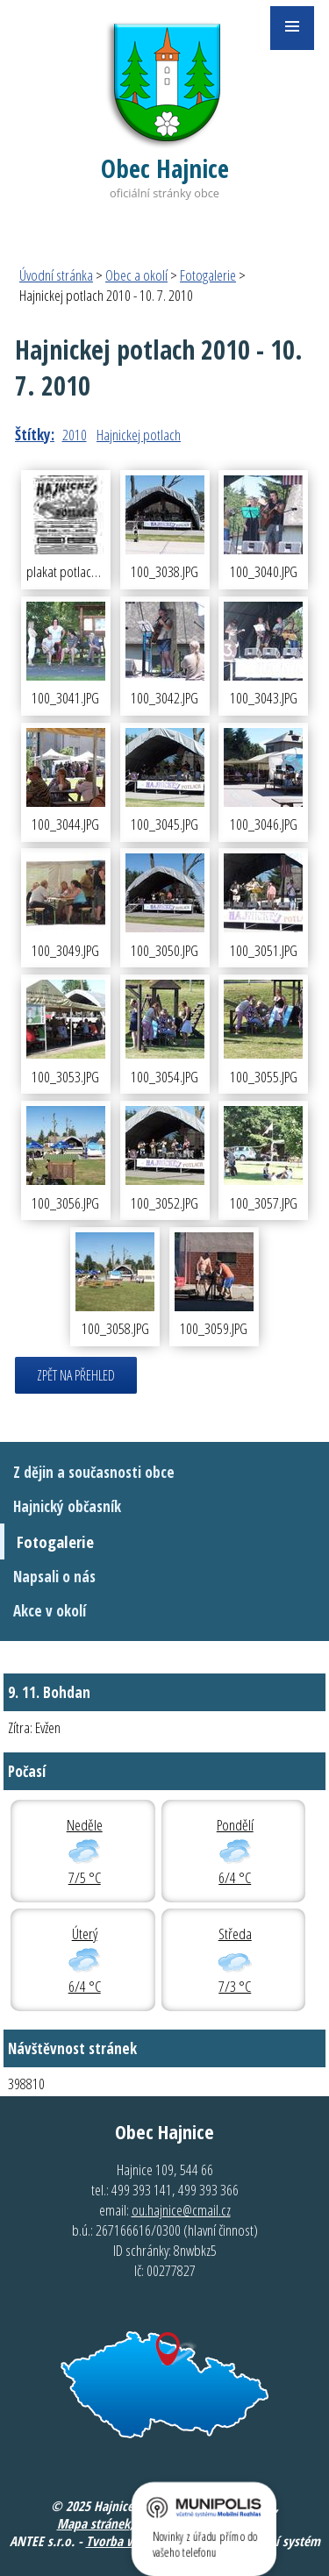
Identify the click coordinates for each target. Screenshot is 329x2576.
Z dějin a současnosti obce (94, 1472)
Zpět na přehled (76, 1375)
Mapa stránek (93, 2523)
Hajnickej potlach (139, 435)
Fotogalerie (208, 275)
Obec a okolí (136, 275)
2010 (74, 435)
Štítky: (34, 435)
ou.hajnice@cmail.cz (181, 2210)
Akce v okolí (49, 1611)
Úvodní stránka (56, 275)
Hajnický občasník (67, 1506)
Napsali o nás (54, 1576)
